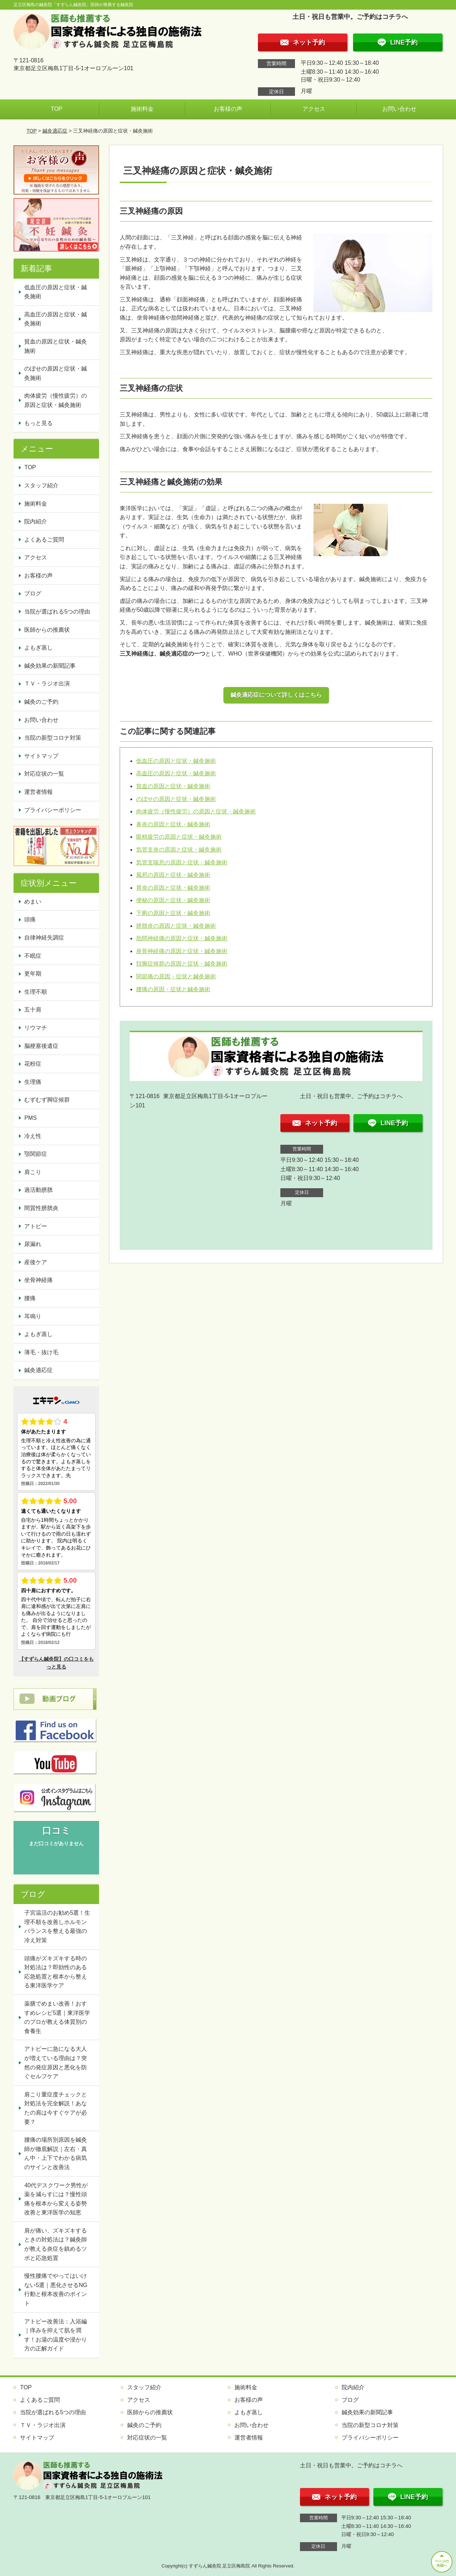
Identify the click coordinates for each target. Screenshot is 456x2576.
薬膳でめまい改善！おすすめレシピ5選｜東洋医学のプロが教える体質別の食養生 (57, 2017)
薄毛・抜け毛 (41, 1352)
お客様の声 (228, 109)
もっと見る (38, 423)
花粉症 (32, 1064)
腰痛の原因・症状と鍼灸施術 (173, 989)
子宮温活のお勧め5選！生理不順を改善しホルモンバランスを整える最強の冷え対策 (57, 1926)
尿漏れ (32, 1244)
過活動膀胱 (38, 1190)
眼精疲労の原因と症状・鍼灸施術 (179, 837)
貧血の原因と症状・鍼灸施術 (173, 786)
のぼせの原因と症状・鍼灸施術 (176, 799)
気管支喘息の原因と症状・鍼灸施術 (181, 862)
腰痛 (30, 1298)
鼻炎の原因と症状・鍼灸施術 (173, 824)
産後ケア (35, 1262)
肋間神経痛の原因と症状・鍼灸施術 (181, 938)
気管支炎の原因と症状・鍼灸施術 (179, 850)
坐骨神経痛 (38, 1280)
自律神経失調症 (44, 938)
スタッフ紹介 (41, 485)
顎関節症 (35, 1154)
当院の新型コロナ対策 (52, 738)
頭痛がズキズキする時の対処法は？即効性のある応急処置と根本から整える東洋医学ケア (55, 1972)
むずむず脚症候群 (47, 1100)
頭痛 (30, 919)
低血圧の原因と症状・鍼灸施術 (176, 761)
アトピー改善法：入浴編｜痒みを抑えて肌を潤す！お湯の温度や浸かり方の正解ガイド (55, 2335)
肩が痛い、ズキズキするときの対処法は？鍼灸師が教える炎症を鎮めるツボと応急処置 (55, 2244)
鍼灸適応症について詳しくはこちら (276, 695)
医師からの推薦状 (47, 630)
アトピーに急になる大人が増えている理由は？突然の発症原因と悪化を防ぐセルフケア (55, 2062)
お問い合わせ (399, 109)
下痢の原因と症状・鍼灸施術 (173, 913)
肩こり (32, 1172)
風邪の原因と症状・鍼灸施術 (173, 875)
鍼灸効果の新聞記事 (50, 666)
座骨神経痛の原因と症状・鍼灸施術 (181, 951)
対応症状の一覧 (44, 774)
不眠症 (32, 956)
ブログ (32, 593)
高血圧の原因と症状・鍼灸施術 (176, 773)
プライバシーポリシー (52, 810)
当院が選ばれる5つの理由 (57, 612)
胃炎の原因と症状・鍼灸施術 (173, 888)
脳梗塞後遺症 (41, 1046)
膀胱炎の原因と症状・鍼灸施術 (176, 926)
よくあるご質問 (44, 540)
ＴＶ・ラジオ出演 (47, 684)
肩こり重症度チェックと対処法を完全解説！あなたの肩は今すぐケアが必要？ (55, 2108)
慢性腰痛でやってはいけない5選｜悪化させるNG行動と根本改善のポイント (55, 2289)
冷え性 (32, 1136)
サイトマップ (41, 756)
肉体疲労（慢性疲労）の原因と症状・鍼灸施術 (196, 811)
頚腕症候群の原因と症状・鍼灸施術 (181, 964)
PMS (30, 1118)
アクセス (313, 109)
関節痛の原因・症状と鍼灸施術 (176, 976)
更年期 (32, 974)
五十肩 (32, 1010)
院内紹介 (35, 521)
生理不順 (35, 992)
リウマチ (35, 1028)
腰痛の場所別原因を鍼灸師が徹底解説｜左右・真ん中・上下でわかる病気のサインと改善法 (55, 2153)
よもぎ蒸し (38, 648)
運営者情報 (38, 792)
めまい (32, 902)
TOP (56, 109)
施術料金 (142, 109)
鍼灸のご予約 (41, 702)
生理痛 (32, 1082)
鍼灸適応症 (54, 131)
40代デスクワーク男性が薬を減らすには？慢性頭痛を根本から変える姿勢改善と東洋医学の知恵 (56, 2199)
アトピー (35, 1226)
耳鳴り (32, 1316)
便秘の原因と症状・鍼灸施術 (173, 900)
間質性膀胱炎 (41, 1208)
